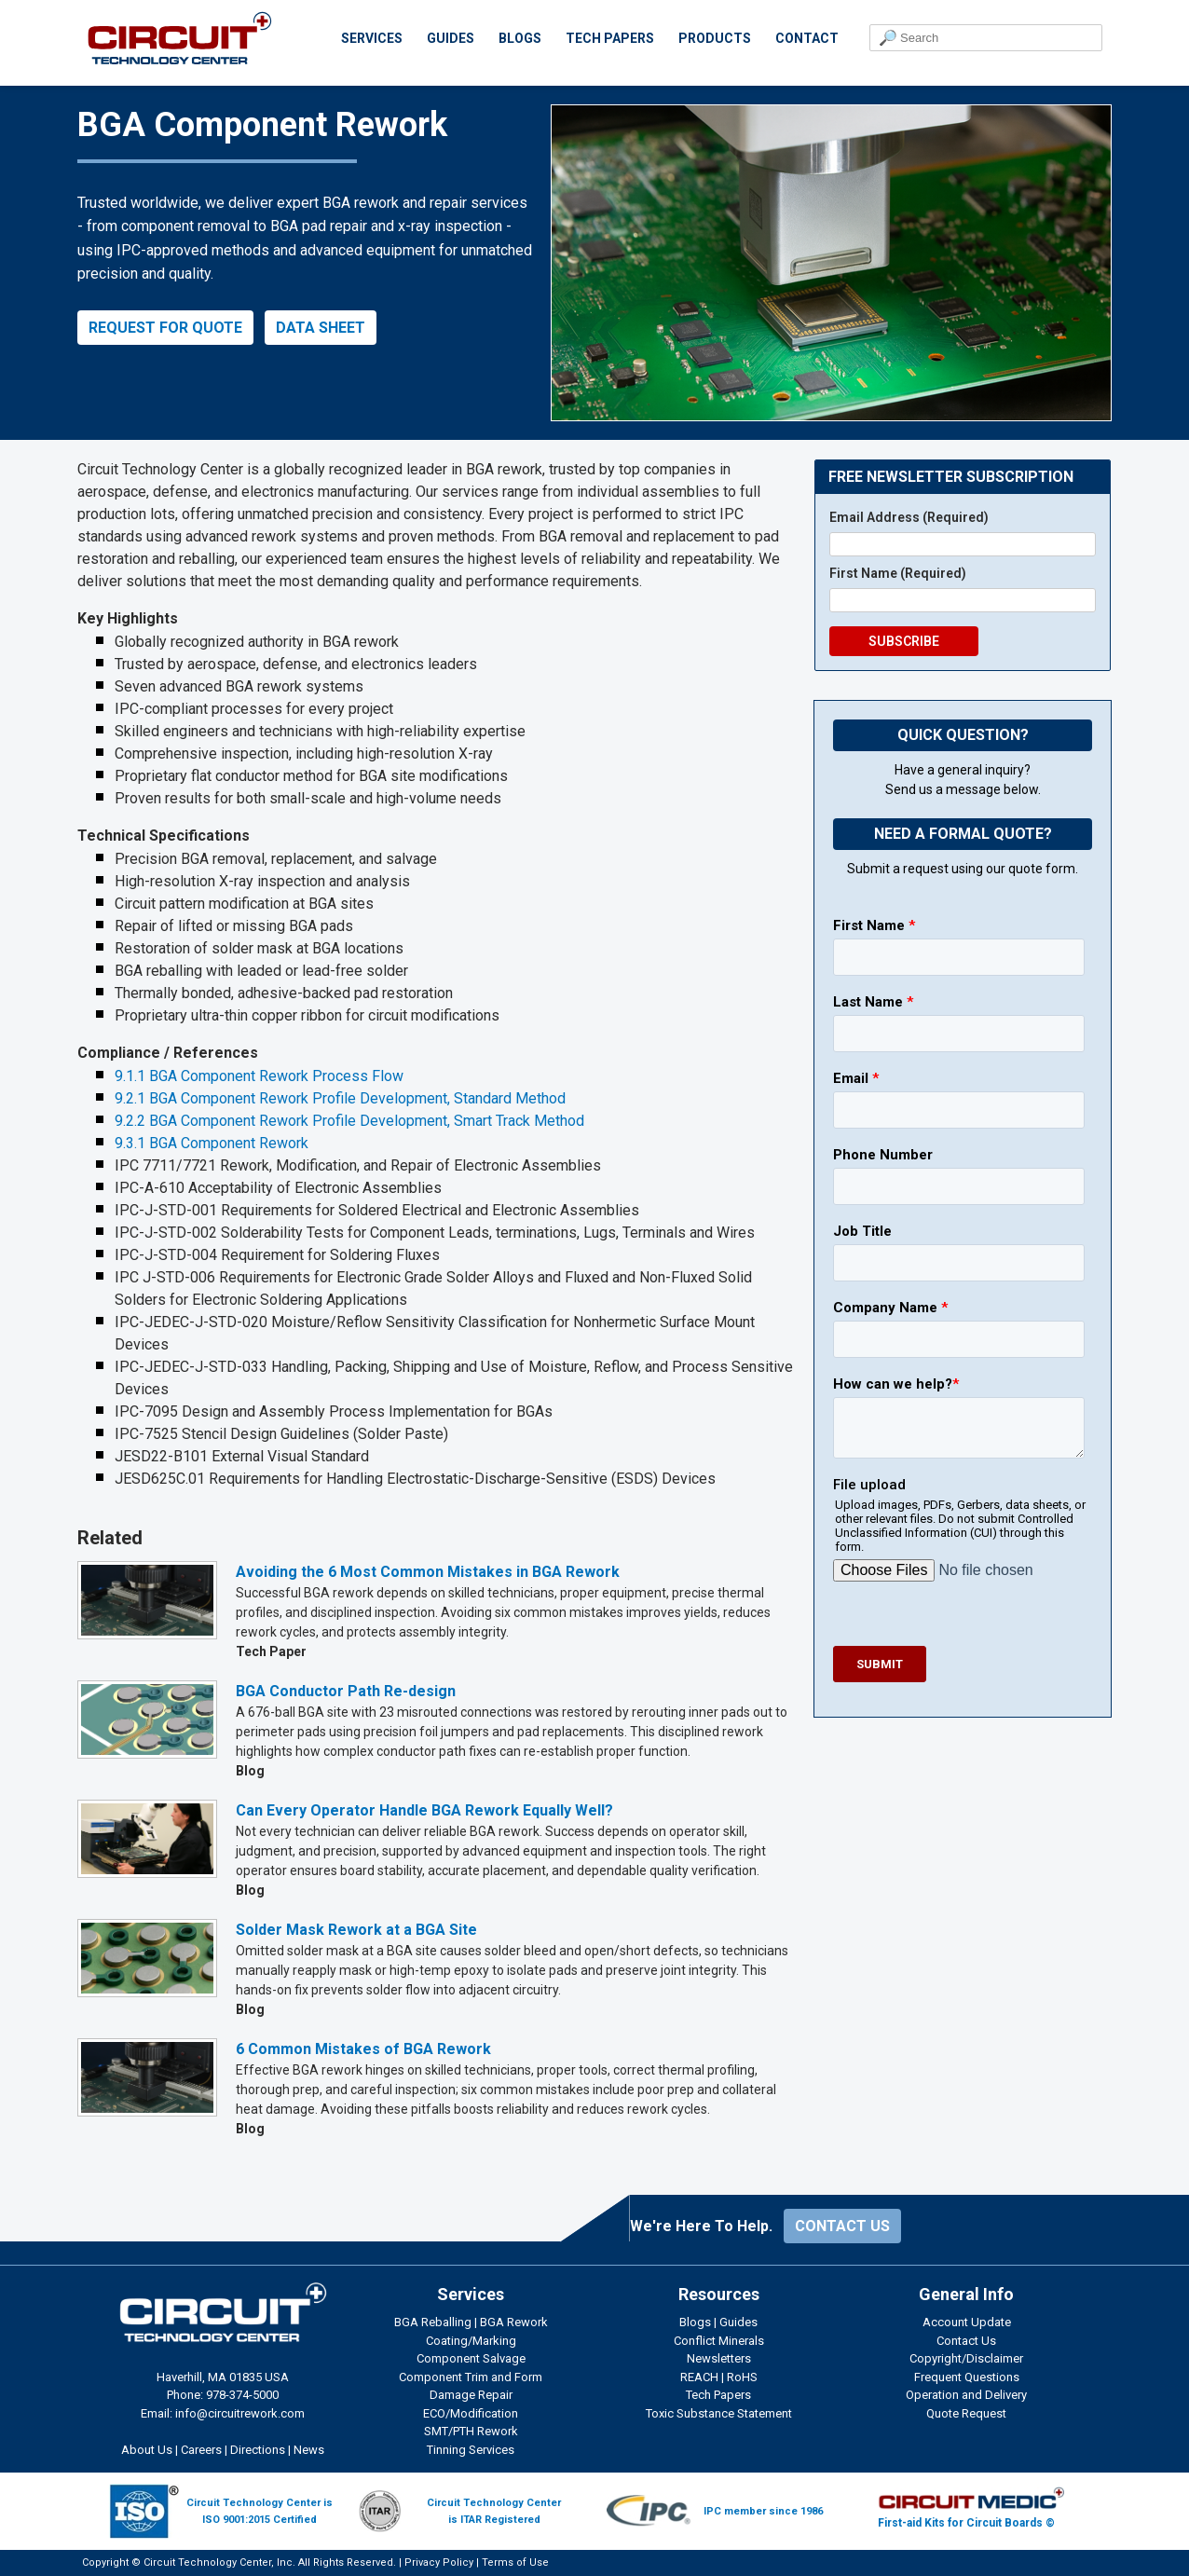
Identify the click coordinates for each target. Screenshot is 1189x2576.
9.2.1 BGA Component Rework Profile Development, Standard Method (340, 1098)
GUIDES (450, 38)
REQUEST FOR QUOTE (165, 327)
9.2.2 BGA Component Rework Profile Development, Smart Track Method (349, 1121)
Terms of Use (515, 2562)
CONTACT (807, 38)
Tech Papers (718, 2395)
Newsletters (719, 2358)
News (309, 2450)
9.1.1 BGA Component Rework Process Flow (259, 1076)
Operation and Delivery (966, 2395)
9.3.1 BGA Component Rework (211, 1143)
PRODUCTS (714, 38)
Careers (201, 2450)
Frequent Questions (966, 2377)
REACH (699, 2377)
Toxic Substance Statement (719, 2413)
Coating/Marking (471, 2341)
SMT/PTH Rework (471, 2431)
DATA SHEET (320, 327)
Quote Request (966, 2413)
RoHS (742, 2377)
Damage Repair (471, 2395)
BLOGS (520, 38)
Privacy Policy (438, 2562)
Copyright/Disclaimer (966, 2358)
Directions (257, 2450)
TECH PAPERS (610, 38)
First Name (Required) (897, 573)
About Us (146, 2450)
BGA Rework (514, 2322)
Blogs (695, 2322)
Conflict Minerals (719, 2341)
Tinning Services (470, 2450)
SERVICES (372, 38)
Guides (738, 2322)
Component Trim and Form (470, 2377)
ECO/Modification (470, 2413)
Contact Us (966, 2341)
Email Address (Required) (909, 517)
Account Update (966, 2322)
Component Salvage (471, 2358)
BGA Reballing (433, 2322)
